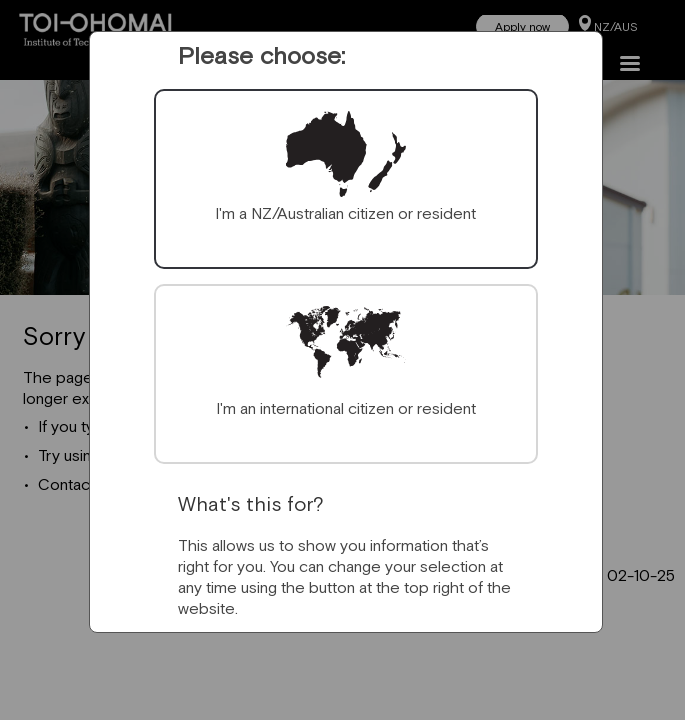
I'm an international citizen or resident (346, 408)
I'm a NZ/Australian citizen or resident (345, 213)
